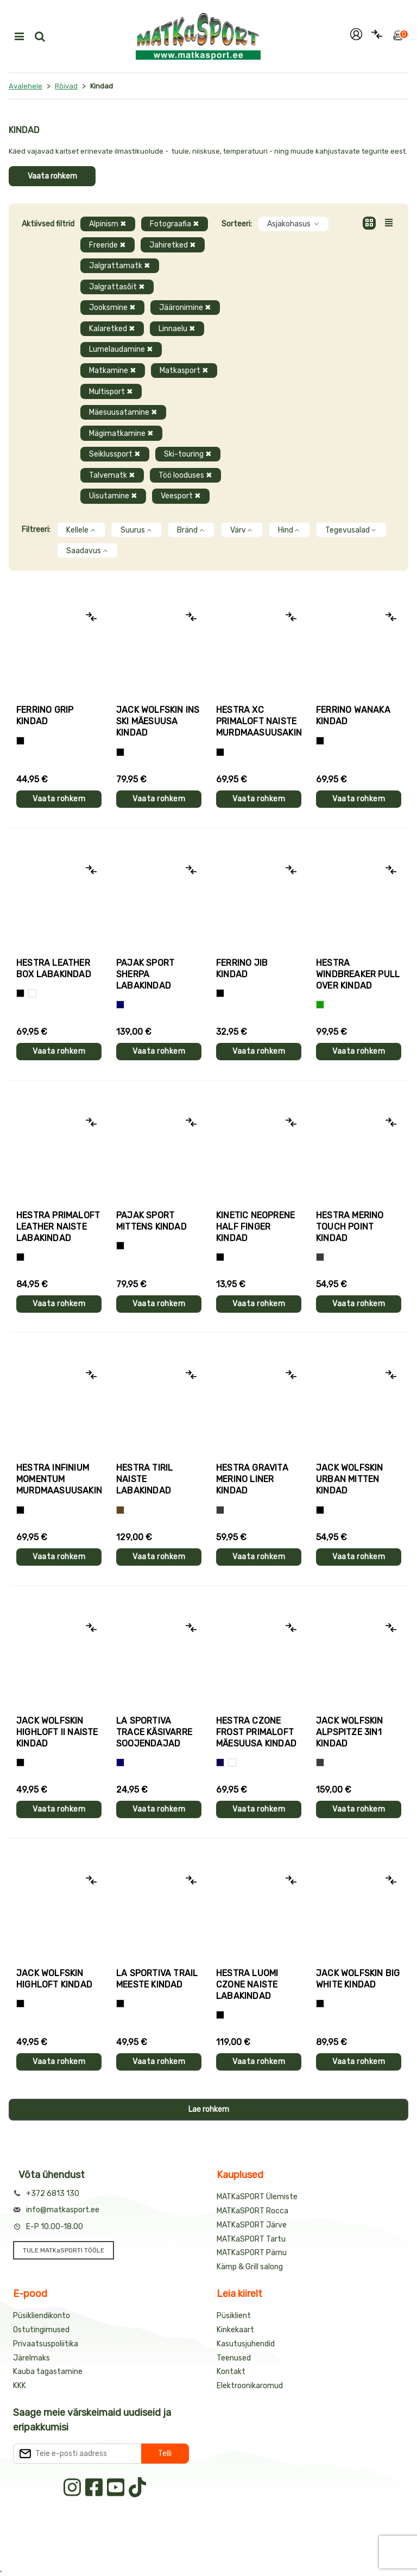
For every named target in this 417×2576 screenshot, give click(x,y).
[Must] (120, 752)
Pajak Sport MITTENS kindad (151, 1221)
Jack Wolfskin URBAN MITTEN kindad (349, 1479)
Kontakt (231, 2371)
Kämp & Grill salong (250, 2266)
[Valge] (32, 993)
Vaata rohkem (52, 176)
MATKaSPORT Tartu (251, 2239)
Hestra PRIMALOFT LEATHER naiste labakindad (58, 1226)
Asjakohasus (293, 224)
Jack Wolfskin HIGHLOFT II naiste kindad (57, 1732)
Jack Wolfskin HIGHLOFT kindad (54, 1979)
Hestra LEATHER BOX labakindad (53, 968)
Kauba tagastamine (48, 2371)
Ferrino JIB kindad (242, 968)
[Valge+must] (232, 1762)
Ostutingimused (41, 2329)
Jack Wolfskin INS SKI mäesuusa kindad (157, 721)
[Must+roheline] (120, 2003)
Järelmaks (31, 2358)
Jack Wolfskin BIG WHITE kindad (358, 1979)
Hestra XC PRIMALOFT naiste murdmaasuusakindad (258, 721)
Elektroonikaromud (250, 2385)
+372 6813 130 (52, 2193)
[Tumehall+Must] (20, 741)
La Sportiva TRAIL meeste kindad (157, 1979)
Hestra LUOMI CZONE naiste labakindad (247, 1984)
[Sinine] (120, 1005)
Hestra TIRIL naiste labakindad (144, 1479)
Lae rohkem (208, 2109)
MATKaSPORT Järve (252, 2225)
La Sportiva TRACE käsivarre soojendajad (154, 1732)
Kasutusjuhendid (246, 2344)
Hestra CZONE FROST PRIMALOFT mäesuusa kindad (256, 1732)
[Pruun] (120, 1510)
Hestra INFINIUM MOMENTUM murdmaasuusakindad (59, 1479)
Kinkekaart (235, 2329)
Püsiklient (234, 2315)
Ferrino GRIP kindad (44, 715)
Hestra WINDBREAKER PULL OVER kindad (358, 974)
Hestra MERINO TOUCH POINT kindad (350, 1226)
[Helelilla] (220, 752)
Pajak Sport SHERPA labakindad (145, 974)
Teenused (234, 2358)
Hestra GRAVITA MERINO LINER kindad (252, 1479)
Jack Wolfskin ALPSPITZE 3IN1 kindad (349, 1732)
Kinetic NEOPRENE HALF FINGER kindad (255, 1226)
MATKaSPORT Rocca (252, 2211)
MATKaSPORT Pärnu (252, 2252)
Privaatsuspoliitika (45, 2344)
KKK (19, 2385)
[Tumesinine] (220, 1762)
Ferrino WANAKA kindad (353, 715)
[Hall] (320, 1257)
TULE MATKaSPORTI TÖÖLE (63, 2250)
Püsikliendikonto (41, 2315)
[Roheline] (320, 1005)
